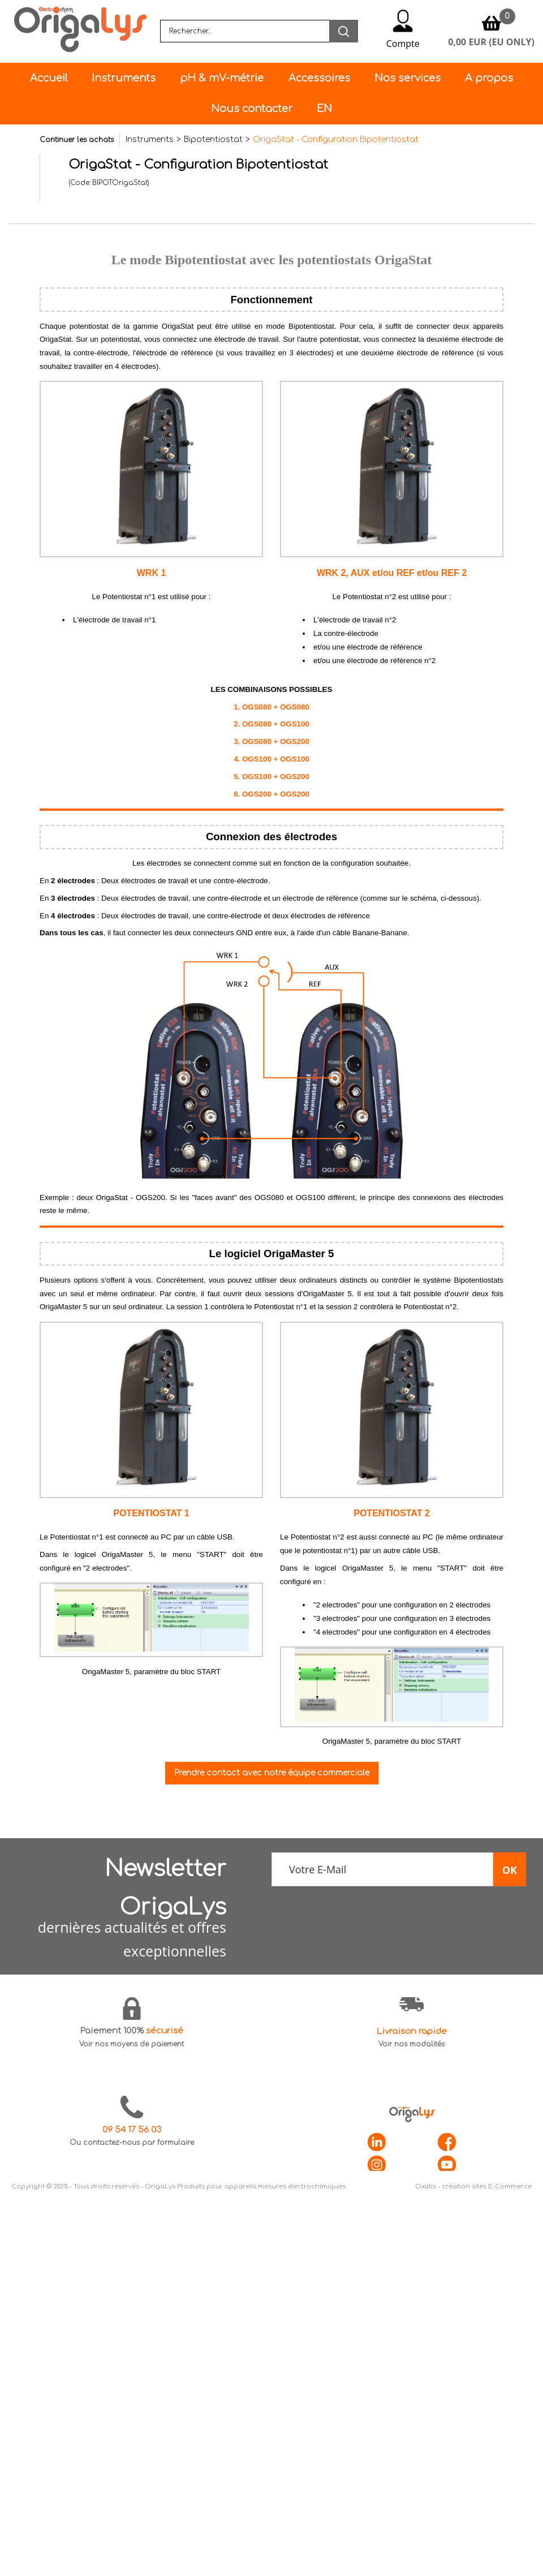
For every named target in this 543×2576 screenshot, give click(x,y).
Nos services (407, 78)
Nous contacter (251, 108)
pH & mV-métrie (222, 78)
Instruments (124, 78)
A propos (489, 78)
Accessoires (319, 78)
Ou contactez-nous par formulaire (132, 2143)
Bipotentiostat (213, 139)
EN (324, 108)
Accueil (48, 78)
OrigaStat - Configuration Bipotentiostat (336, 139)
